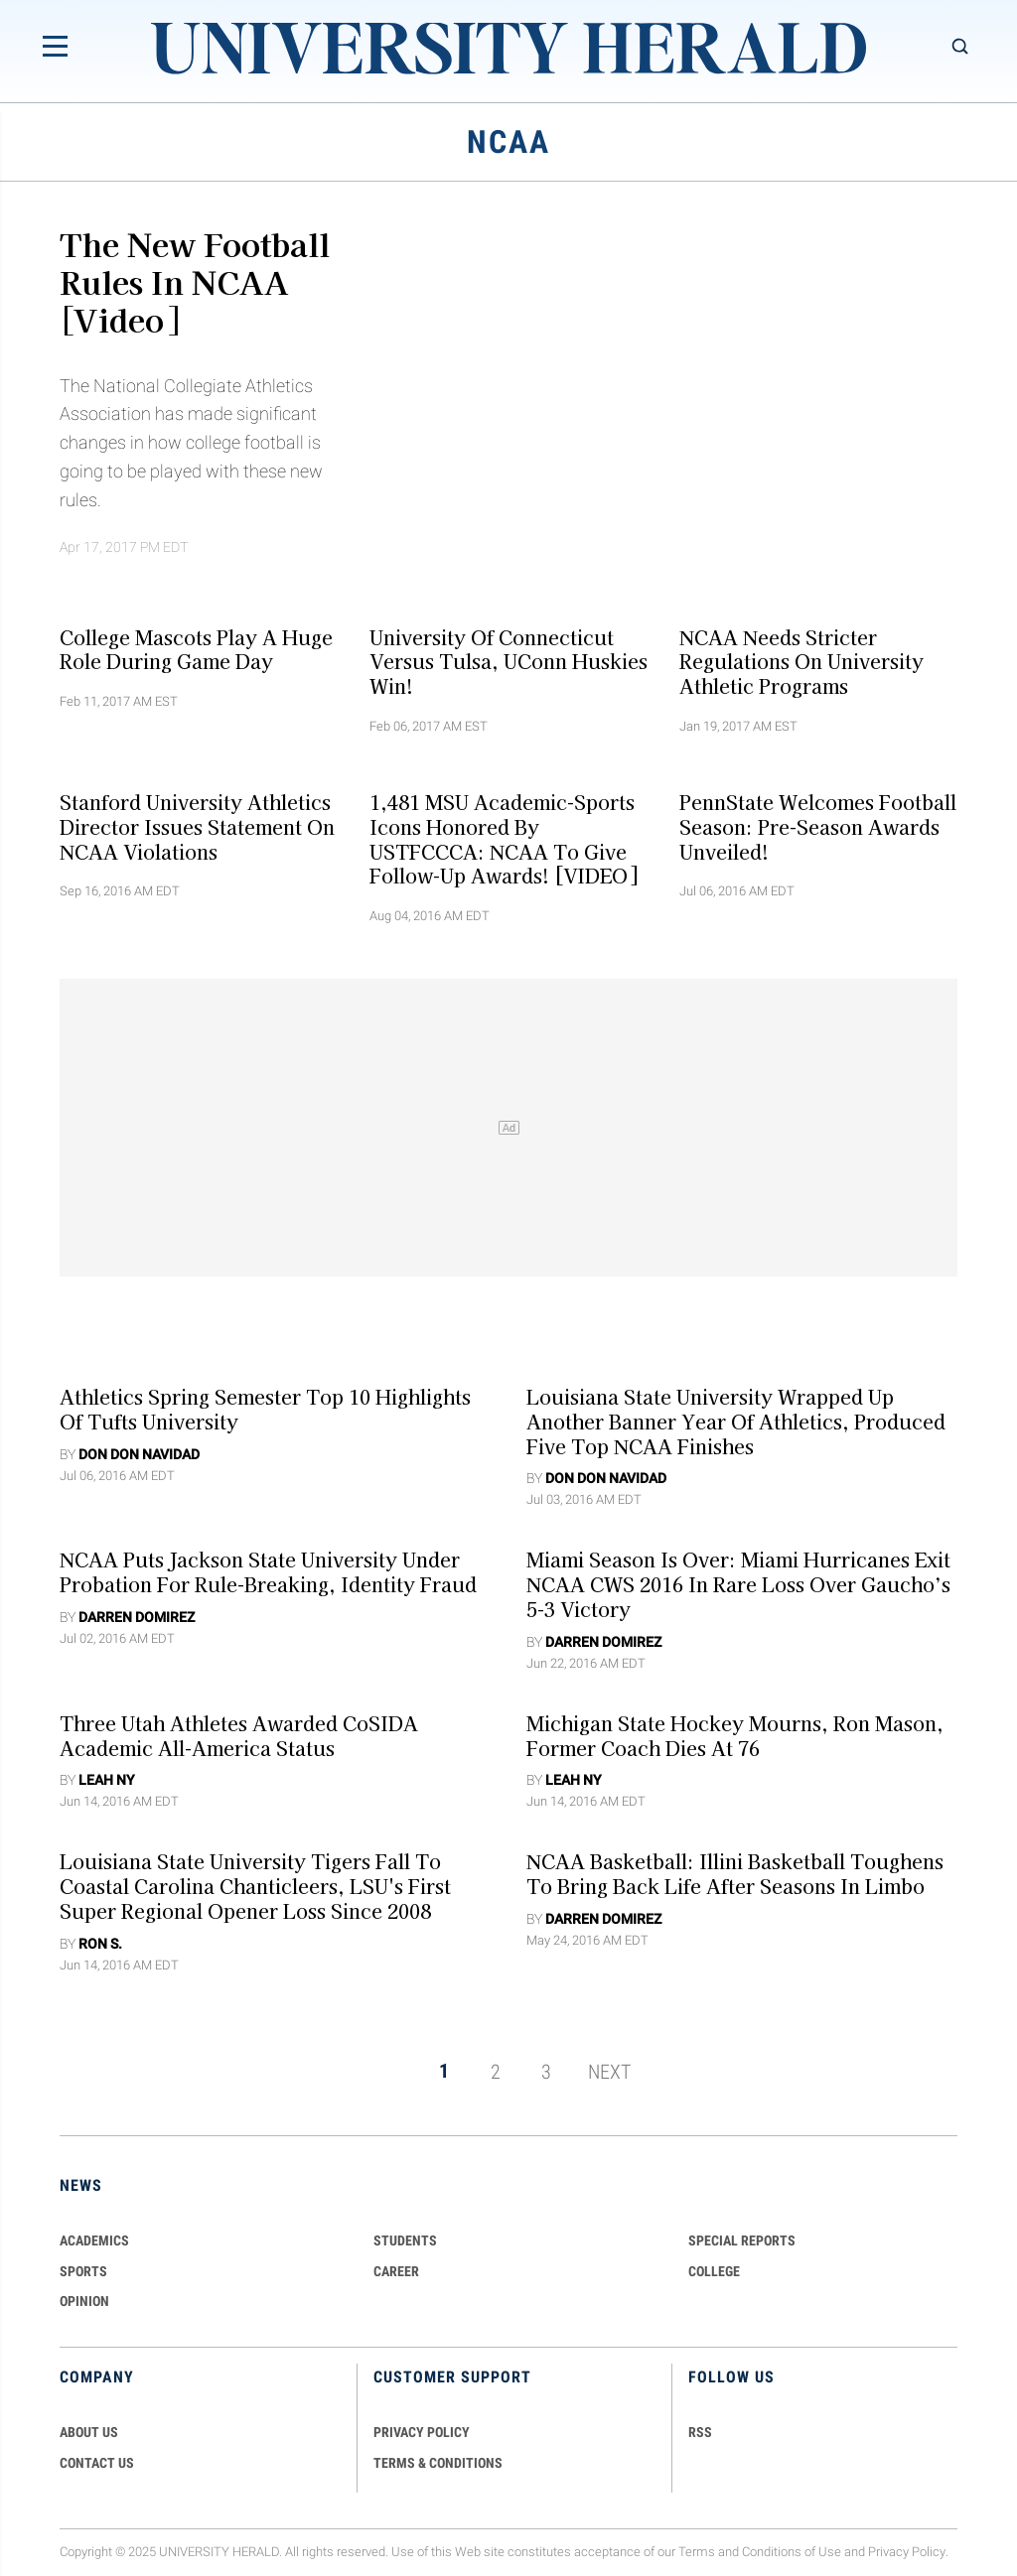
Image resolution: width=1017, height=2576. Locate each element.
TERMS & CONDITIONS (438, 2463)
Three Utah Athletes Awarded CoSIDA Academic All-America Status (239, 1734)
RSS (700, 2432)
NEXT (609, 2071)
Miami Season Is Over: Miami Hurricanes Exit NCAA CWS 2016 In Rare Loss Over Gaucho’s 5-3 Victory (738, 1584)
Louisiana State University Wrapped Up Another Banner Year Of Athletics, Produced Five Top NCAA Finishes (735, 1421)
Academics (94, 2240)
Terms (696, 2551)
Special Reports (742, 2240)
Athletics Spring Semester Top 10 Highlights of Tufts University (265, 1409)
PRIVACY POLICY (421, 2432)
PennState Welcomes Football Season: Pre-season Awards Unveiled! (817, 827)
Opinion (84, 2301)
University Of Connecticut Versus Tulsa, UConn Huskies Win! (508, 661)
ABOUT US (89, 2432)
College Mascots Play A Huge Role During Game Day (196, 648)
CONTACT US (97, 2463)
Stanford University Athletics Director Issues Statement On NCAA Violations (197, 827)
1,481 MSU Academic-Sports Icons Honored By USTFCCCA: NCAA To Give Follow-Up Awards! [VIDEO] (503, 838)
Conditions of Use (791, 2551)
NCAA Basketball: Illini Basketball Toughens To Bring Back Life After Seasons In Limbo (735, 1873)
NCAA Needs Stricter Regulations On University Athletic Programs (801, 661)
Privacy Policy (906, 2551)
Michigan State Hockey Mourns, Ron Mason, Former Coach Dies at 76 (735, 1734)
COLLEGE (714, 2271)
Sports (83, 2271)
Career (396, 2271)
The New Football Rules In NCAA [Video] (195, 280)
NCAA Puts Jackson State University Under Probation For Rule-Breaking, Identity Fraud (268, 1572)
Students (405, 2240)
